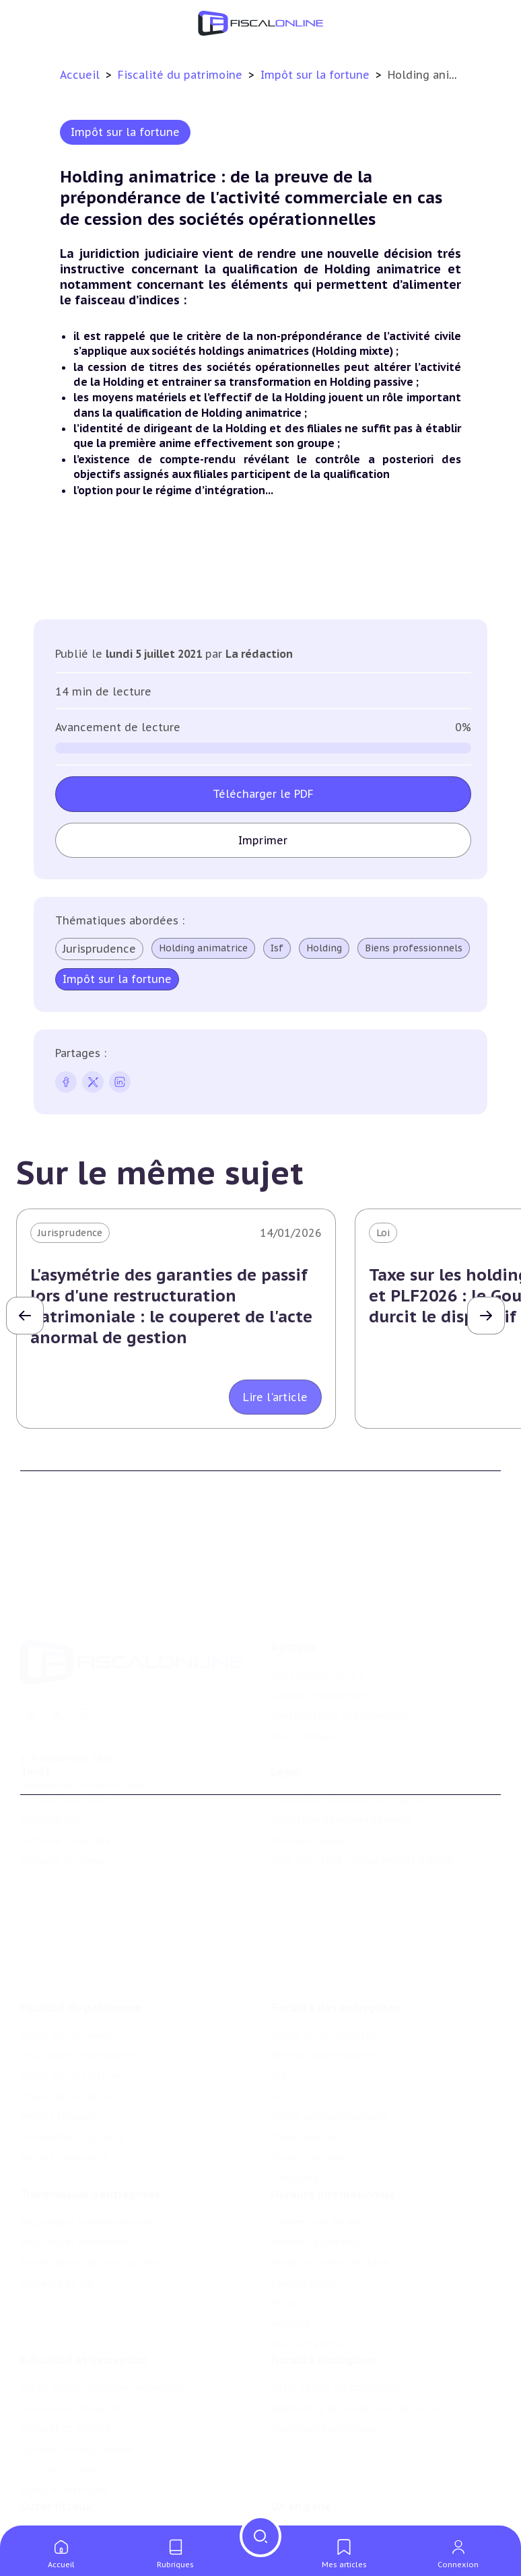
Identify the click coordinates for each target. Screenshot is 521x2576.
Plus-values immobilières (80, 1963)
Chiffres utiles (54, 2472)
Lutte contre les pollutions (335, 2316)
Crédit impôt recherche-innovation (101, 2316)
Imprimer (262, 840)
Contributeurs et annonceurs (340, 1641)
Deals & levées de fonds (327, 2492)
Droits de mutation (66, 2004)
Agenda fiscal (50, 2492)
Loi (383, 1233)
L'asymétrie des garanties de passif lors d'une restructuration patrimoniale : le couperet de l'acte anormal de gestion (171, 1306)
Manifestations (306, 2513)
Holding (324, 948)
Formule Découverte (69, 1748)
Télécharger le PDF (263, 794)
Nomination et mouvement (335, 2472)
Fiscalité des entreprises (336, 1915)
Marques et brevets (65, 2356)
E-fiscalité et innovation (83, 2288)
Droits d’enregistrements (329, 2025)
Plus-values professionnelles (88, 2140)
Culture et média (60, 2398)
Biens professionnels (413, 948)
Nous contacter (307, 1662)
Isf (277, 948)
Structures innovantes (73, 2336)
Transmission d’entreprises (90, 2112)
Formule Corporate (65, 1790)
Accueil (80, 74)
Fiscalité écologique (323, 2288)
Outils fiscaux (56, 2444)
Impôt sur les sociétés (323, 1942)
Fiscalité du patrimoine (182, 74)
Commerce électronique (76, 2377)
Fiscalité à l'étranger (318, 2160)
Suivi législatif (54, 2513)
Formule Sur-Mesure (69, 1810)
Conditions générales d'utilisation (349, 1748)
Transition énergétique (324, 2356)
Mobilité (290, 2242)
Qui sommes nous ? (317, 1600)
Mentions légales (310, 1790)
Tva (278, 1983)
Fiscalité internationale (333, 2112)
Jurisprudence (99, 948)
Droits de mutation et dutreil (90, 2180)
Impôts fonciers (58, 2025)
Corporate (294, 2086)
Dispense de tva (57, 2201)
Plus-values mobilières (74, 2160)
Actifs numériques (63, 2418)
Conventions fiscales (318, 2140)
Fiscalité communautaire (330, 2180)
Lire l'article (275, 1397)
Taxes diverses (304, 2045)
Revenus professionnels (326, 1963)
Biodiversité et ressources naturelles (357, 2336)
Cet (279, 2004)
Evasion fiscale (305, 2201)
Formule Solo (52, 1769)
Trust (284, 2221)
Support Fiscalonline (319, 1621)
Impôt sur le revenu (67, 1942)
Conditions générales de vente (341, 1769)
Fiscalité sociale (308, 2066)
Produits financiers (64, 2066)
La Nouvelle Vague (110, 1710)
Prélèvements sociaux (71, 2045)
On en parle (301, 2444)
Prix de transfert (310, 2262)
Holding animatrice (203, 948)
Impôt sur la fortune (316, 74)
